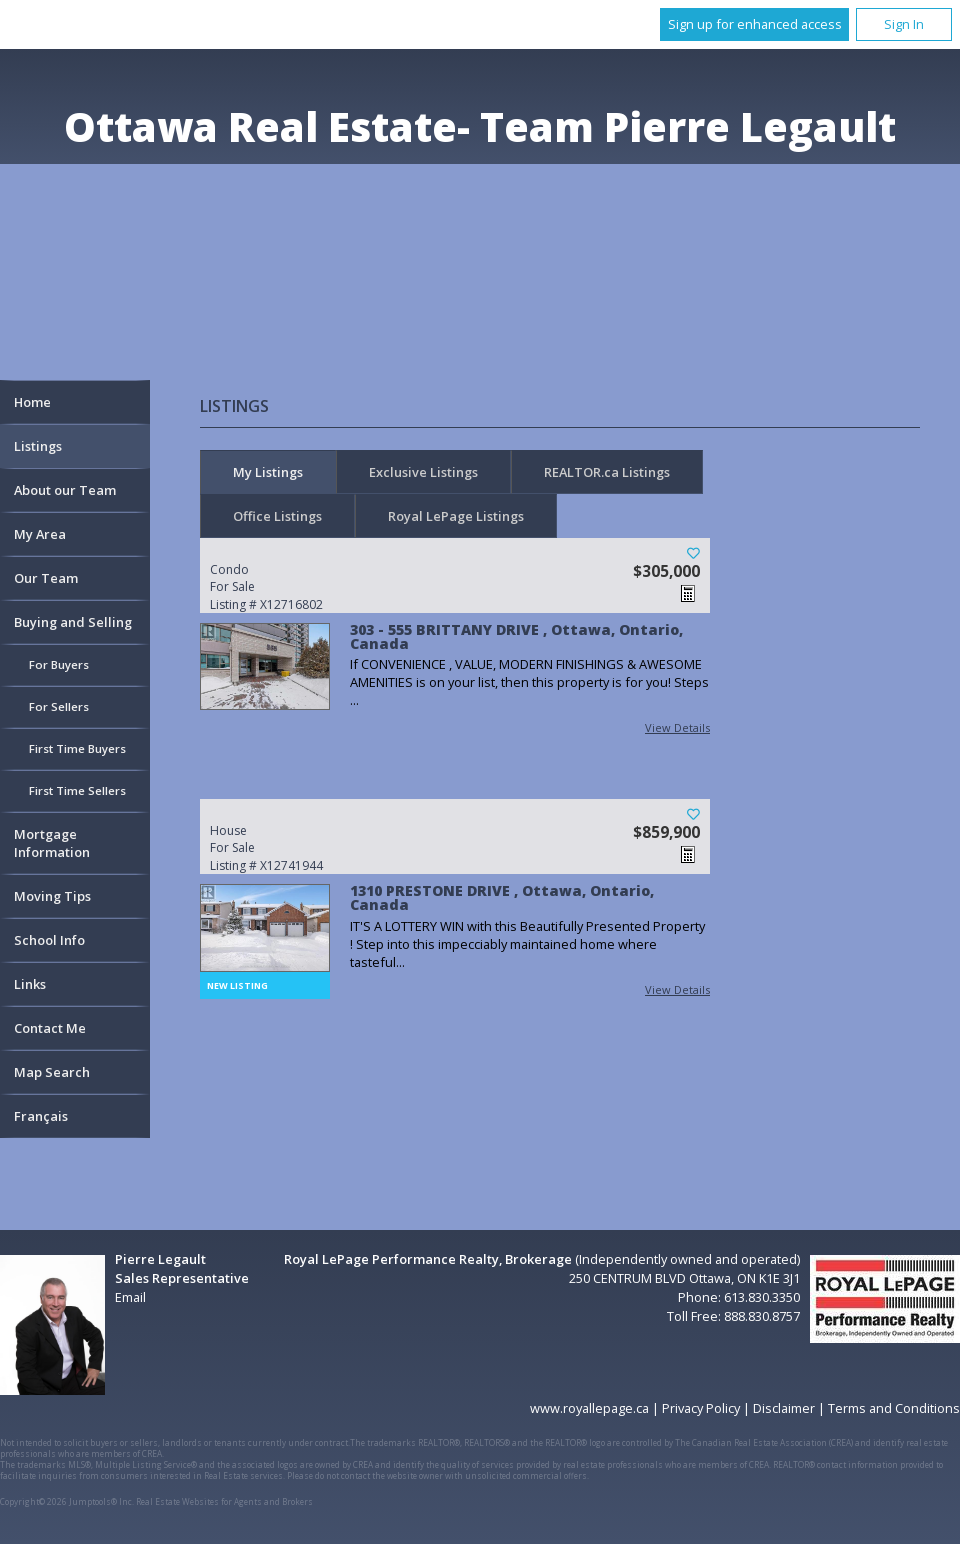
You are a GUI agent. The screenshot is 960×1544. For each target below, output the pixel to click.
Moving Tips (52, 896)
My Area (40, 534)
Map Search (52, 1072)
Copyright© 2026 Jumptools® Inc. (67, 1501)
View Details (677, 727)
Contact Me (50, 1028)
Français (41, 1116)
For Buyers (59, 664)
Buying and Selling (73, 622)
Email (130, 1297)
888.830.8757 (762, 1316)
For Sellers (59, 706)
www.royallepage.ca (589, 1408)
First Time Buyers (77, 748)
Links (30, 984)
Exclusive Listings (423, 472)
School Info (49, 940)
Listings (38, 446)
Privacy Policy (701, 1408)
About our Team (65, 490)
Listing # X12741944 (295, 848)
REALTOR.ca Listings (607, 472)
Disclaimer (784, 1408)
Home (32, 402)
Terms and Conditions (894, 1408)
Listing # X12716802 (295, 587)
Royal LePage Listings (456, 516)
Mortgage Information (52, 843)
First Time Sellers (77, 790)
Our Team (46, 578)
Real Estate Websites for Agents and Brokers (224, 1501)
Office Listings (277, 516)
